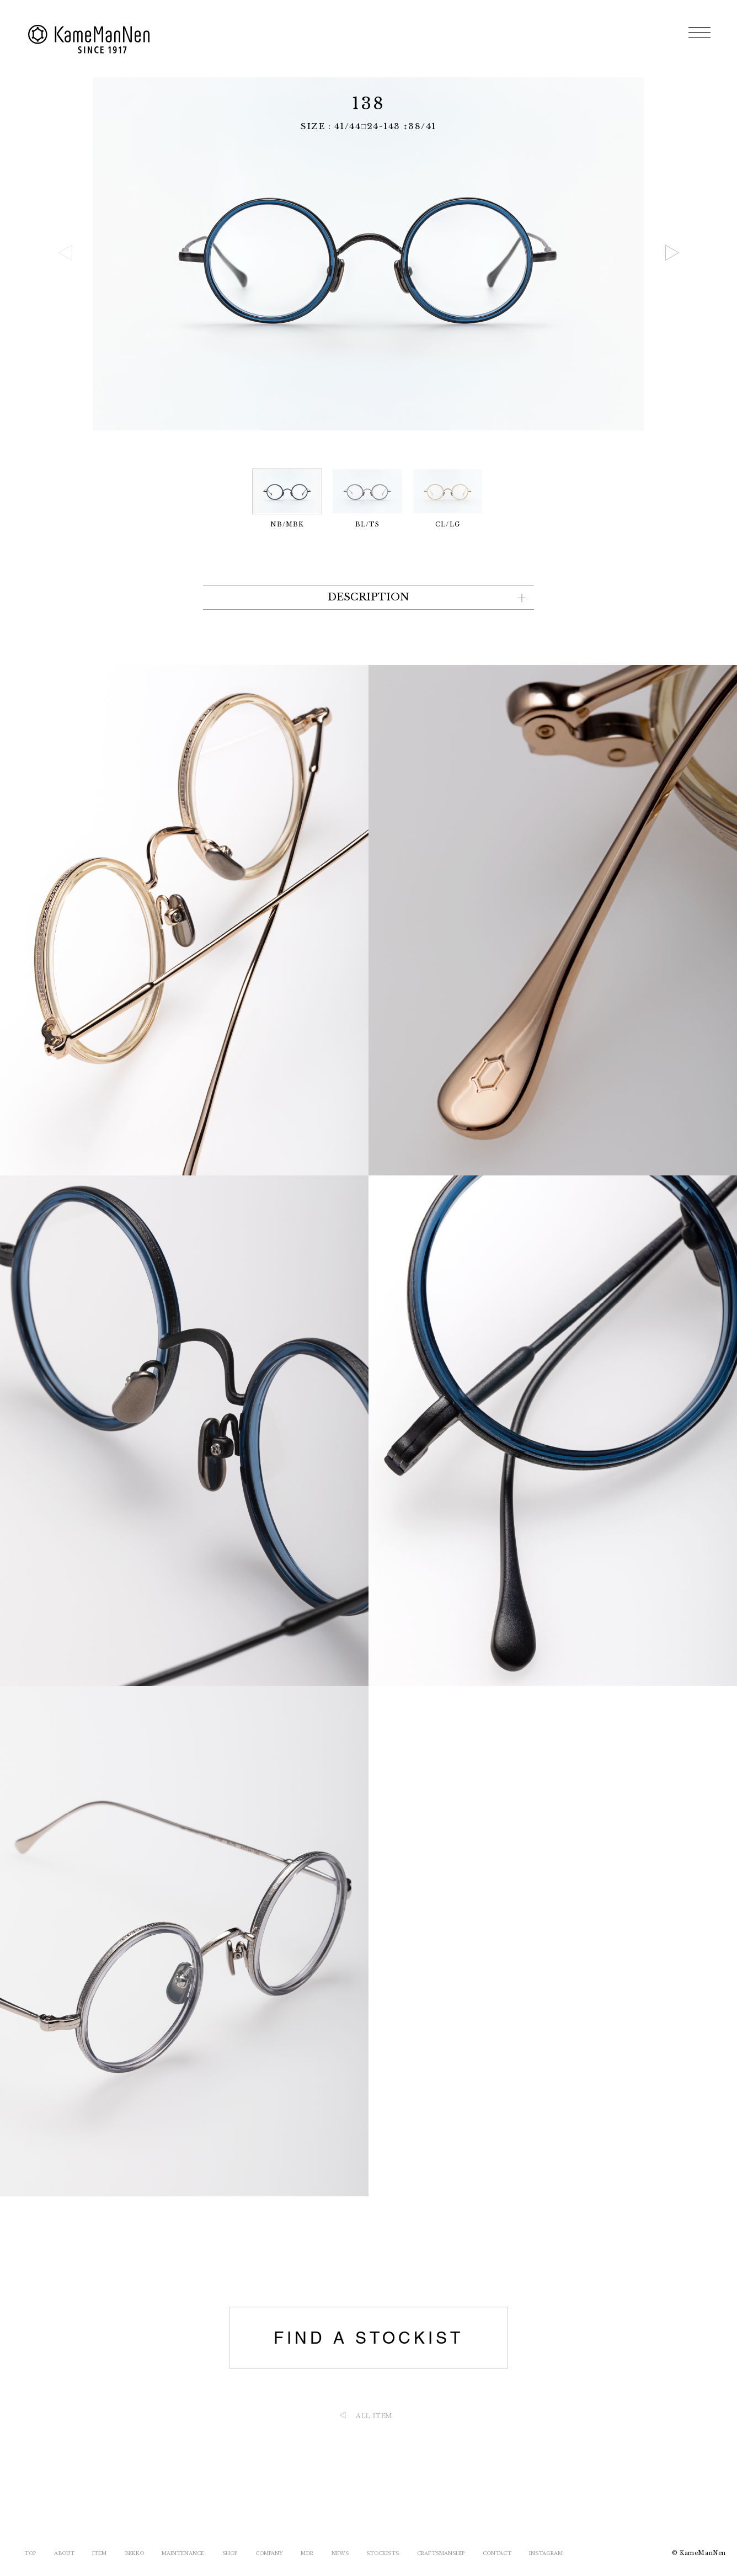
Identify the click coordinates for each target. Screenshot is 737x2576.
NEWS (340, 2553)
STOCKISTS (382, 2553)
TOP (30, 2553)
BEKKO (134, 2553)
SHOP (229, 2553)
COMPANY (269, 2553)
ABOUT (64, 2553)
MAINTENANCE (183, 2553)
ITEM (99, 2553)
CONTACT (497, 2553)
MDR (307, 2553)
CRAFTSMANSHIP (440, 2553)
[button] (672, 253)
